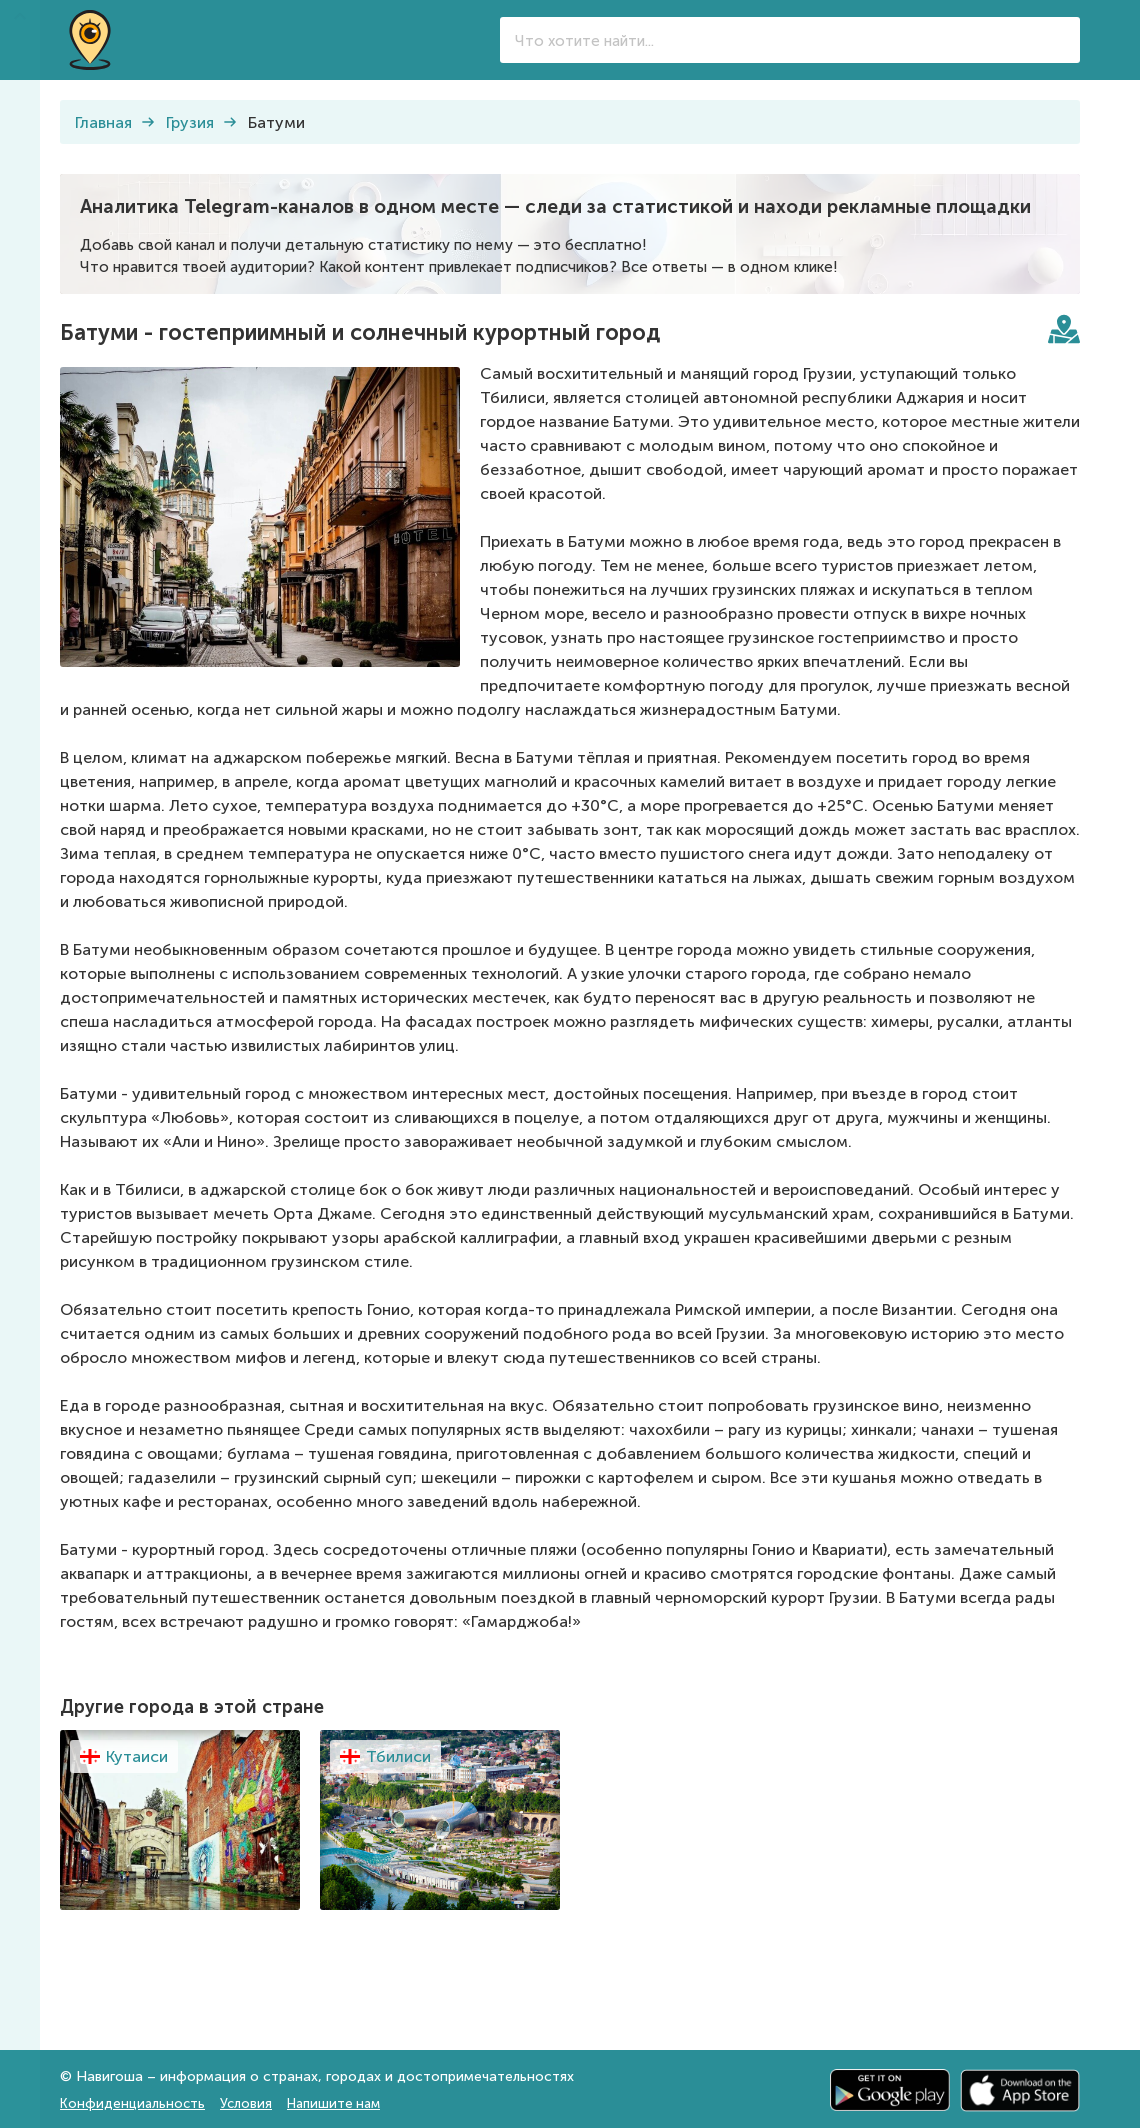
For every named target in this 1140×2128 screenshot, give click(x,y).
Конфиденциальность (132, 2103)
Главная (103, 122)
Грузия (190, 122)
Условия (246, 2103)
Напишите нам (333, 2103)
